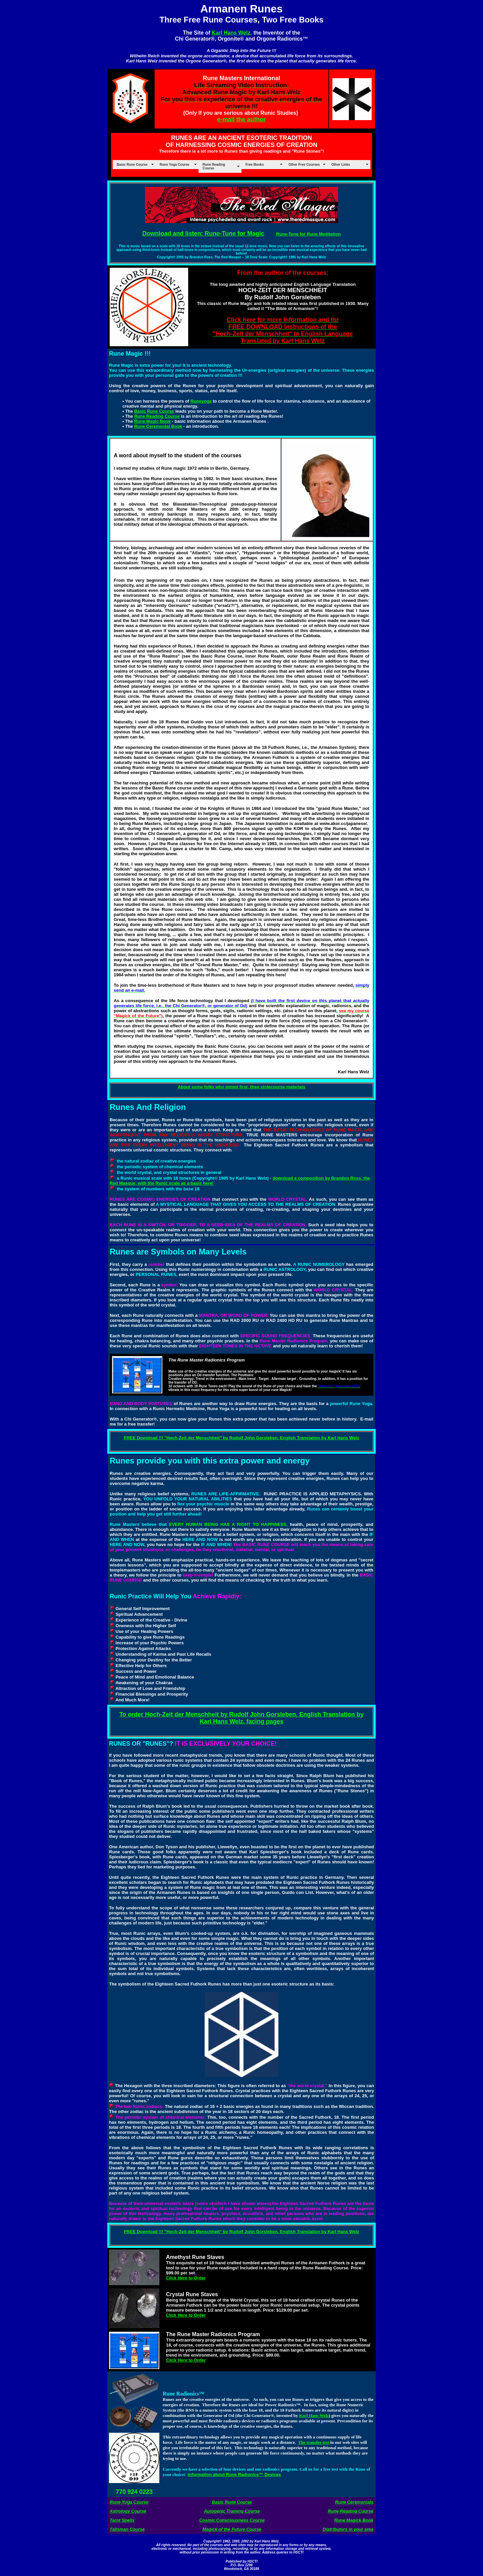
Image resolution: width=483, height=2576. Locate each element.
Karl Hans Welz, (232, 33)
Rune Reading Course (157, 416)
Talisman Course (127, 2529)
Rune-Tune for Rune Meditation (308, 234)
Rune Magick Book (353, 2520)
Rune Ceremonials (354, 2502)
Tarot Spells (122, 2520)
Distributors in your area (348, 2529)
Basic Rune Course (154, 411)
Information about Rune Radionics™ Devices (234, 2474)
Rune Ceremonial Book (158, 426)
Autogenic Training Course (232, 2511)
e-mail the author (241, 119)
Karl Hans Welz (314, 2415)
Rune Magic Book (152, 421)
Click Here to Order (186, 2277)
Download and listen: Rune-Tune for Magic (203, 233)
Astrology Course (128, 2511)
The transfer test (313, 2442)
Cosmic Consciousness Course (232, 2520)
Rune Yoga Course (129, 2502)
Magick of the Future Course (232, 2529)
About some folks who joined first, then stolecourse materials (242, 1086)
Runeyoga (201, 401)
